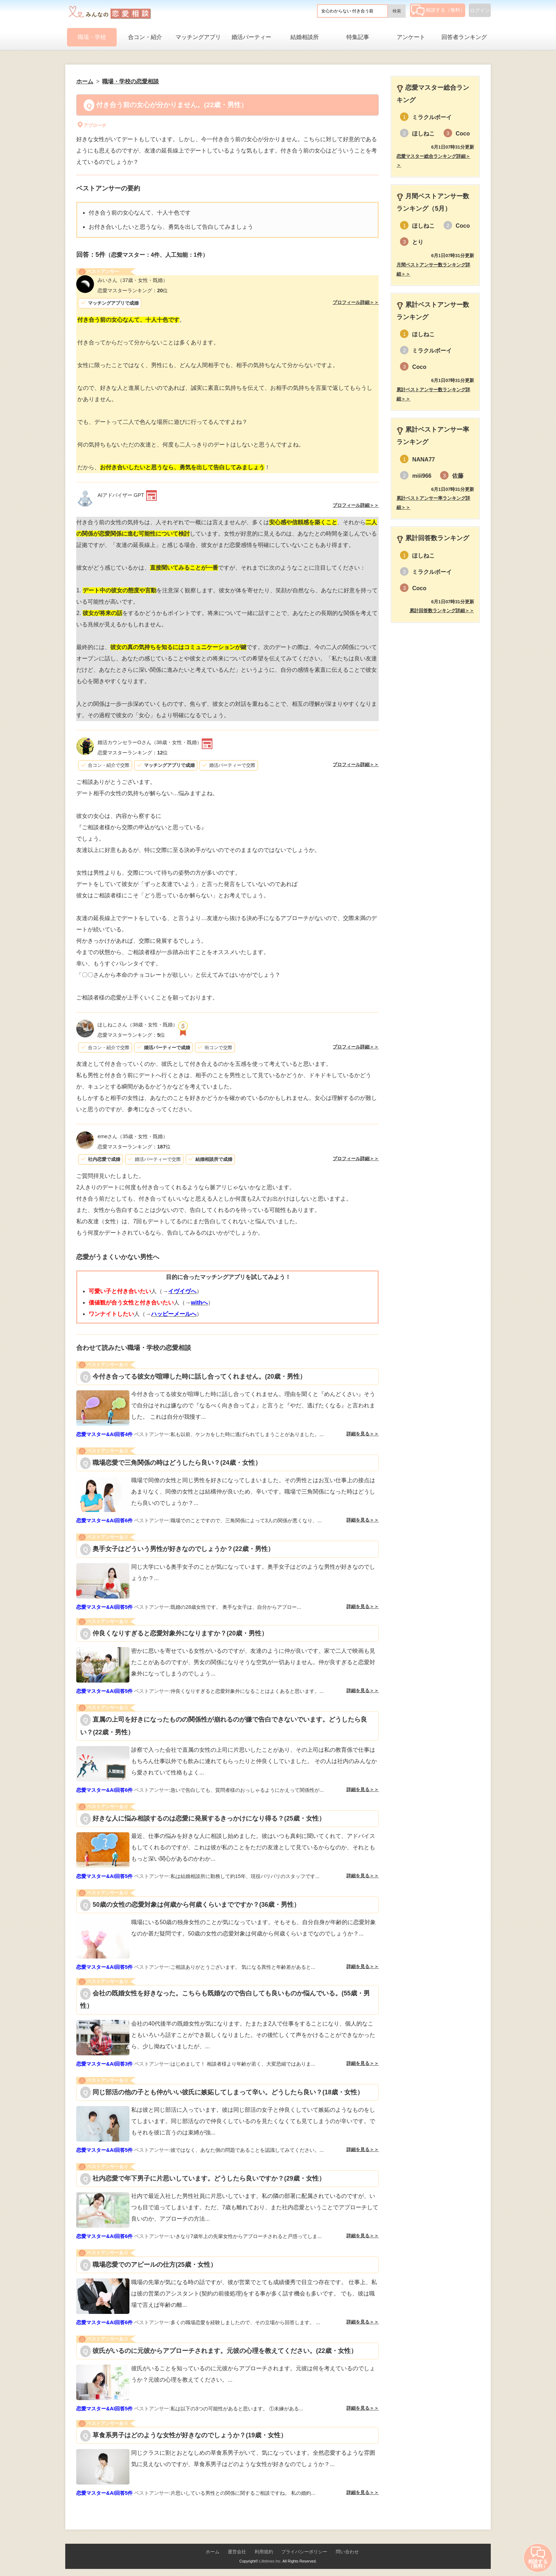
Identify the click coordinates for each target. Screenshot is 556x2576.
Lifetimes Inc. (270, 2561)
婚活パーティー (251, 37)
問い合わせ (347, 2551)
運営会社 (237, 2551)
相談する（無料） (438, 10)
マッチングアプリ (198, 37)
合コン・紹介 (145, 37)
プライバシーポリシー (304, 2551)
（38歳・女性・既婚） (149, 742)
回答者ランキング (464, 37)
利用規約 (264, 2551)
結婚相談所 (304, 37)
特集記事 (357, 37)
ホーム (212, 2551)
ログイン (480, 10)
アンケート (411, 37)
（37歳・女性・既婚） (133, 280)
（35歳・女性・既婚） (133, 1136)
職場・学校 (92, 37)
